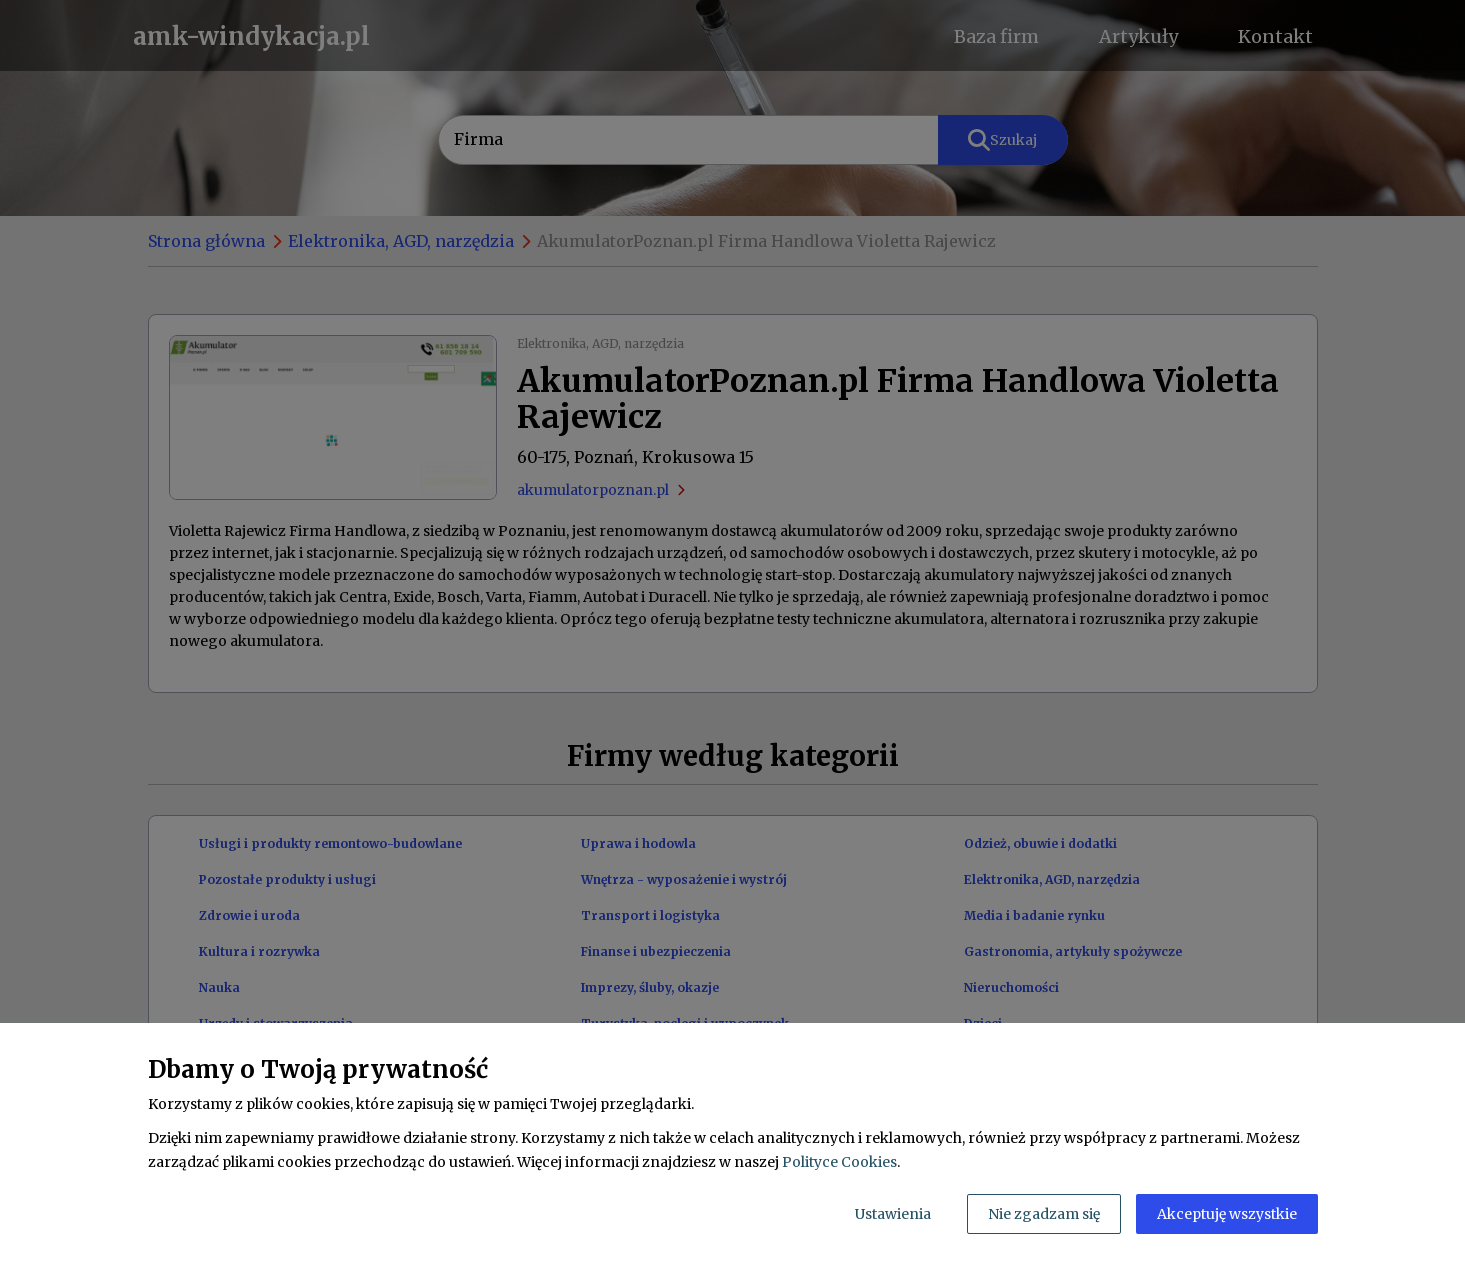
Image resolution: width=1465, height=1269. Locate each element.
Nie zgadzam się (1044, 1214)
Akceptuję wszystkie (1227, 1214)
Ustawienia (893, 1214)
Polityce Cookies (839, 1162)
